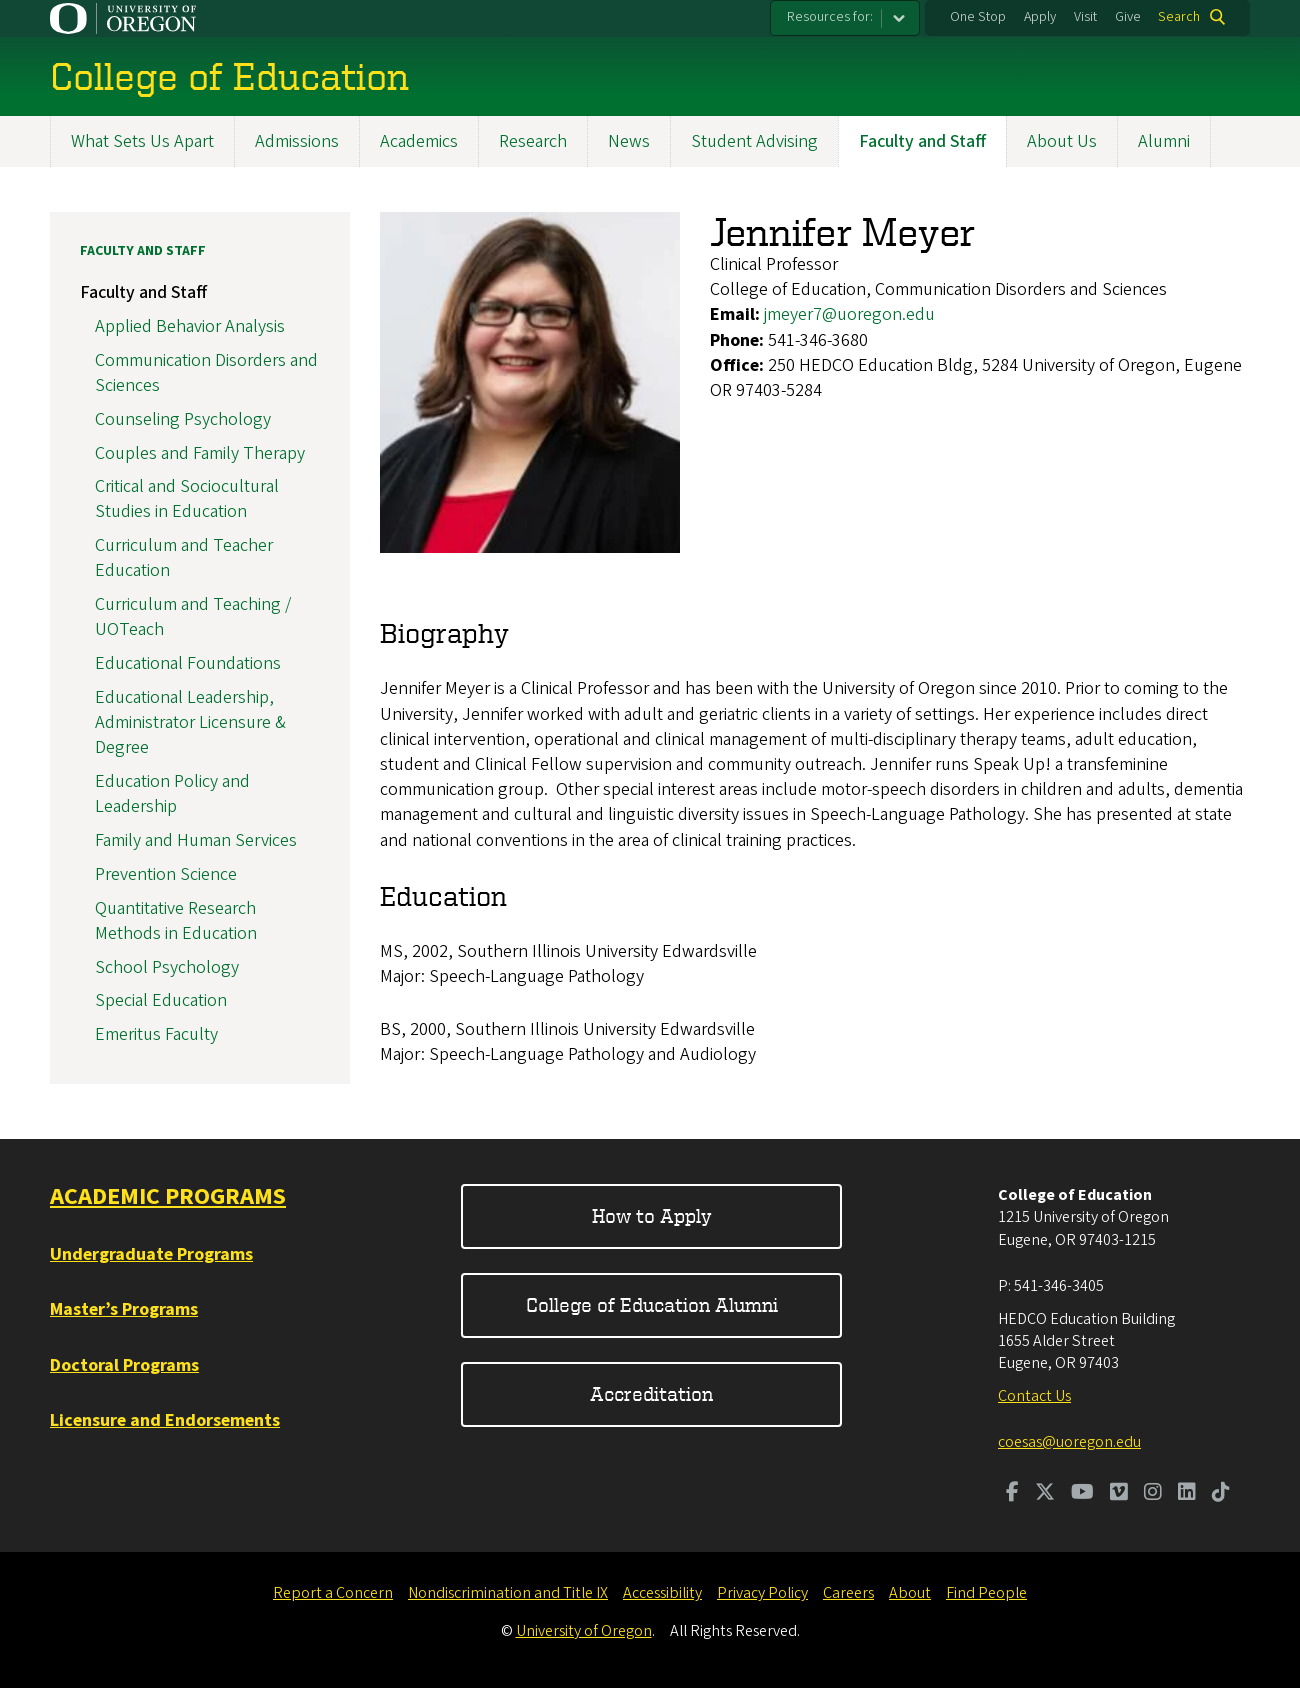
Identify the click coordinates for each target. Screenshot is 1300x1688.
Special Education (161, 1000)
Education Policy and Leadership (172, 794)
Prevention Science (166, 874)
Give (1128, 17)
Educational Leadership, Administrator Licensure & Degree (190, 722)
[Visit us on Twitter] (1045, 1494)
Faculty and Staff (922, 141)
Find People (986, 1593)
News (629, 141)
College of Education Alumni (652, 1304)
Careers (848, 1593)
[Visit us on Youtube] (1082, 1494)
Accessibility (662, 1593)
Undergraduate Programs (151, 1254)
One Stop (978, 17)
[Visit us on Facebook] (1012, 1494)
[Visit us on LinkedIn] (1187, 1494)
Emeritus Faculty (156, 1034)
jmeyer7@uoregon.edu (849, 314)
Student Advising (754, 141)
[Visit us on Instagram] (1153, 1494)
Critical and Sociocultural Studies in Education (187, 499)
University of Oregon (584, 1631)
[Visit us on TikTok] (1221, 1494)
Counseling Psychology (183, 419)
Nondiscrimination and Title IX (508, 1593)
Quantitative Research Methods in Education (176, 921)
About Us (1062, 141)
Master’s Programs (124, 1309)
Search (1179, 17)
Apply (1040, 17)
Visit (1085, 17)
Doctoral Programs (124, 1365)
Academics (419, 141)
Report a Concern (333, 1593)
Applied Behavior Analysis (190, 326)
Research (533, 141)
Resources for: (830, 17)
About (910, 1593)
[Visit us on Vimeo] (1119, 1494)
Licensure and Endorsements (165, 1420)
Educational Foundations (188, 663)
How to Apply (652, 1215)
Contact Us (1034, 1396)
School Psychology (167, 967)
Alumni (1164, 141)
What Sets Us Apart (142, 141)
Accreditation (651, 1393)
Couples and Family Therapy (200, 453)
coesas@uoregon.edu (1069, 1442)
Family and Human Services (196, 840)
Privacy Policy (762, 1593)
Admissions (297, 141)
